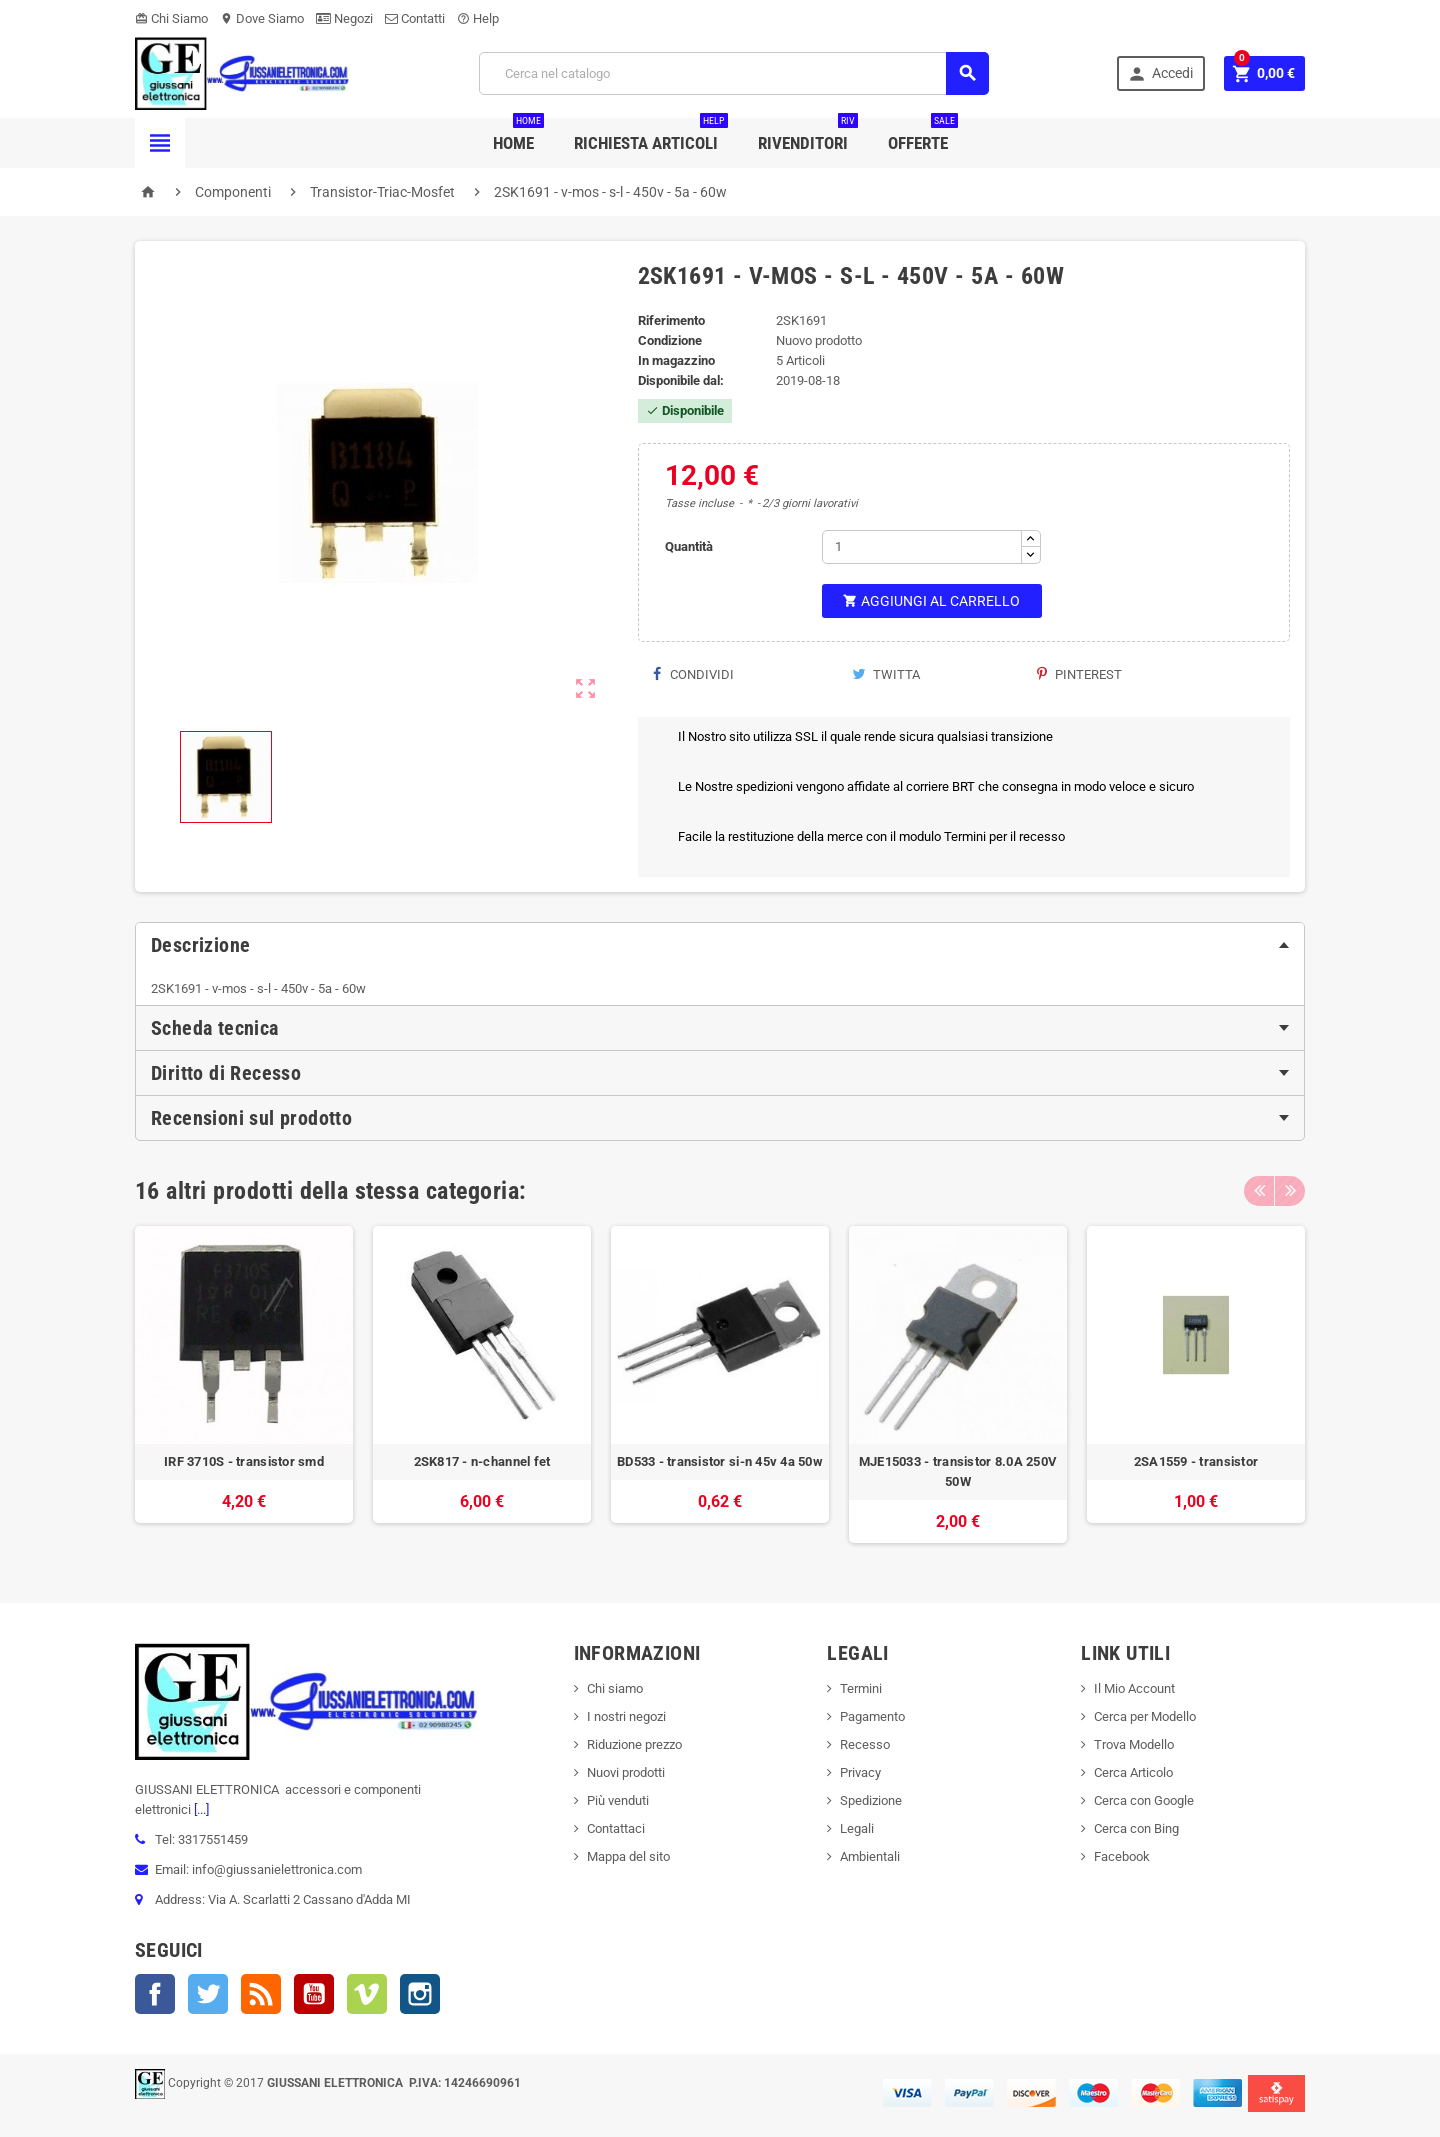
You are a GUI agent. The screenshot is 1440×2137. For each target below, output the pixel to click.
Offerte (923, 135)
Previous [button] (1259, 1191)
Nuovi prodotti (626, 1772)
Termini (861, 1688)
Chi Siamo (171, 18)
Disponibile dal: (681, 380)
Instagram (420, 1994)
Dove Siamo (262, 18)
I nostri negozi (626, 1716)
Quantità (689, 546)
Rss (261, 1994)
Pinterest (1079, 674)
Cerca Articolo (1133, 1772)
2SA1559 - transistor (1196, 1461)
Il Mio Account (1134, 1688)
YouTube (314, 1994)
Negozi (344, 18)
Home (518, 135)
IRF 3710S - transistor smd (244, 1461)
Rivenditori (808, 135)
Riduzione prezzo (634, 1744)
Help (478, 18)
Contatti (415, 18)
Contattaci (616, 1828)
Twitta (886, 674)
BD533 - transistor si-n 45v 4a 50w (720, 1461)
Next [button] (1290, 1191)
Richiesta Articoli (651, 135)
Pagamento (872, 1716)
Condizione (670, 340)
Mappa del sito (628, 1856)
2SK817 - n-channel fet (482, 1461)
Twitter (208, 1994)
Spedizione (871, 1800)
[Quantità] (922, 547)
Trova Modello (1134, 1744)
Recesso (865, 1744)
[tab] (720, 945)
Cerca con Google (1144, 1800)
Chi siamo (615, 1688)
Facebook (155, 1994)
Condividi (693, 674)
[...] (200, 1809)
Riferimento (671, 320)
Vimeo (367, 1994)
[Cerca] (734, 73)
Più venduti (618, 1800)
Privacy (860, 1772)
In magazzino (676, 360)
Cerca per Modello (1145, 1716)
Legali (857, 1828)
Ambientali (870, 1856)
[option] (244, 1384)
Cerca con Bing (1136, 1828)
